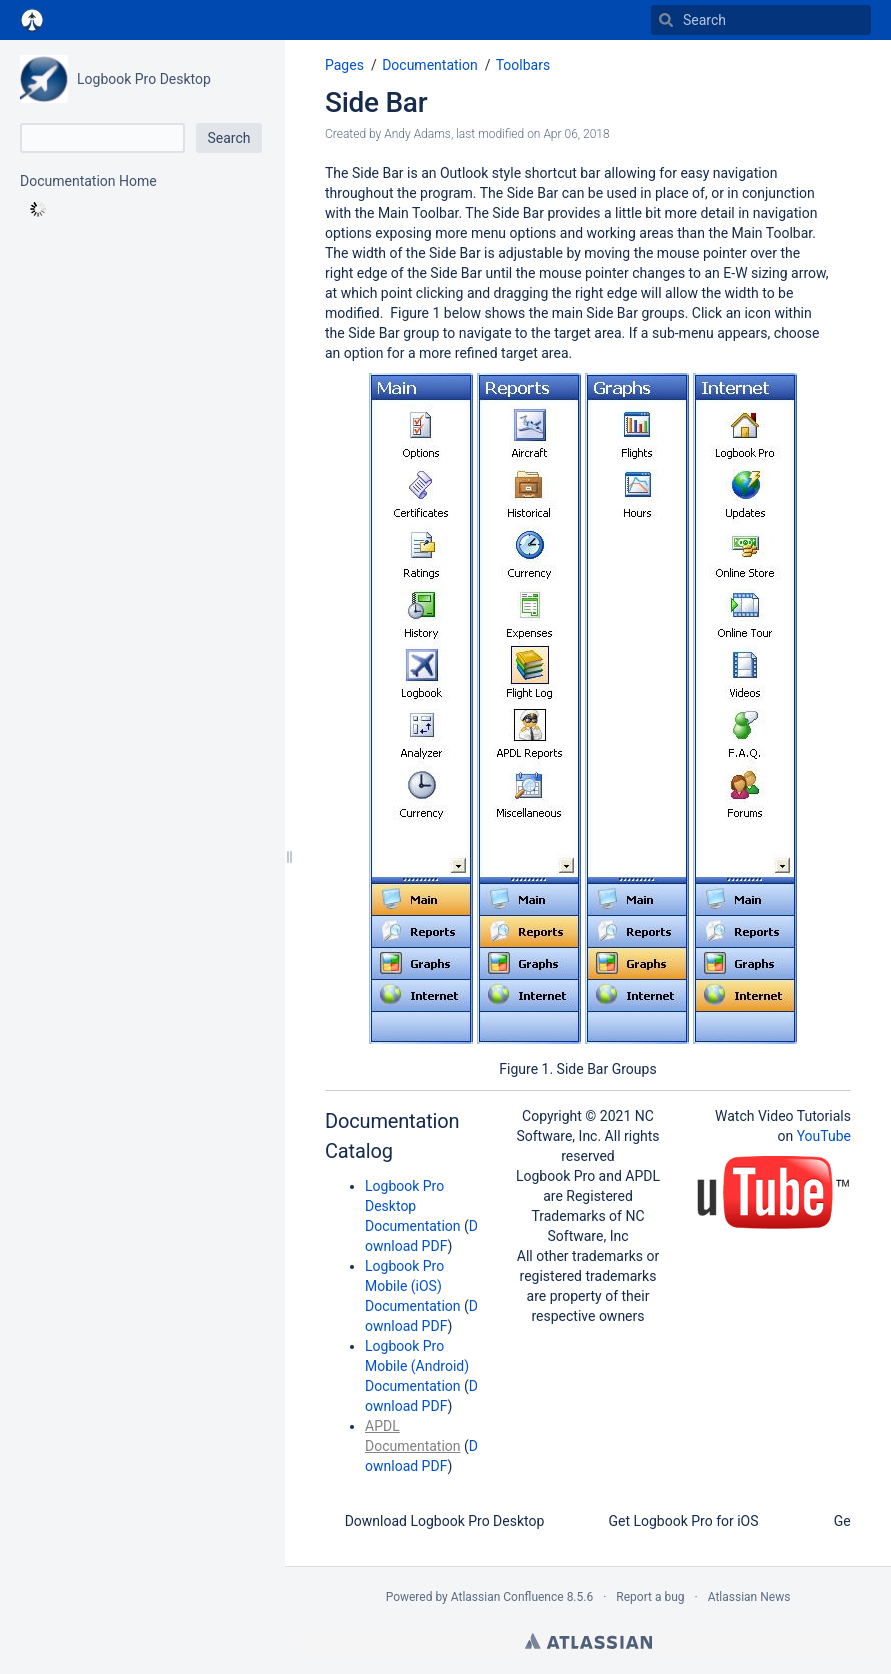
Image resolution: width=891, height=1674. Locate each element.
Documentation (430, 65)
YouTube (824, 1136)
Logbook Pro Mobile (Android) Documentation (417, 1366)
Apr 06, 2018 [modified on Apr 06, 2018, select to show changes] (576, 134)
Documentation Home (88, 181)
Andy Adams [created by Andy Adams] (417, 134)
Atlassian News (749, 1597)
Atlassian (588, 1641)
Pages (344, 65)
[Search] (666, 20)
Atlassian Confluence (507, 1597)
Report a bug (650, 1597)
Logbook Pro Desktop (144, 79)
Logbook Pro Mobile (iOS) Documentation (413, 1286)
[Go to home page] (32, 20)
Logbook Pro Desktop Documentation (413, 1206)
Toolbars (523, 65)
